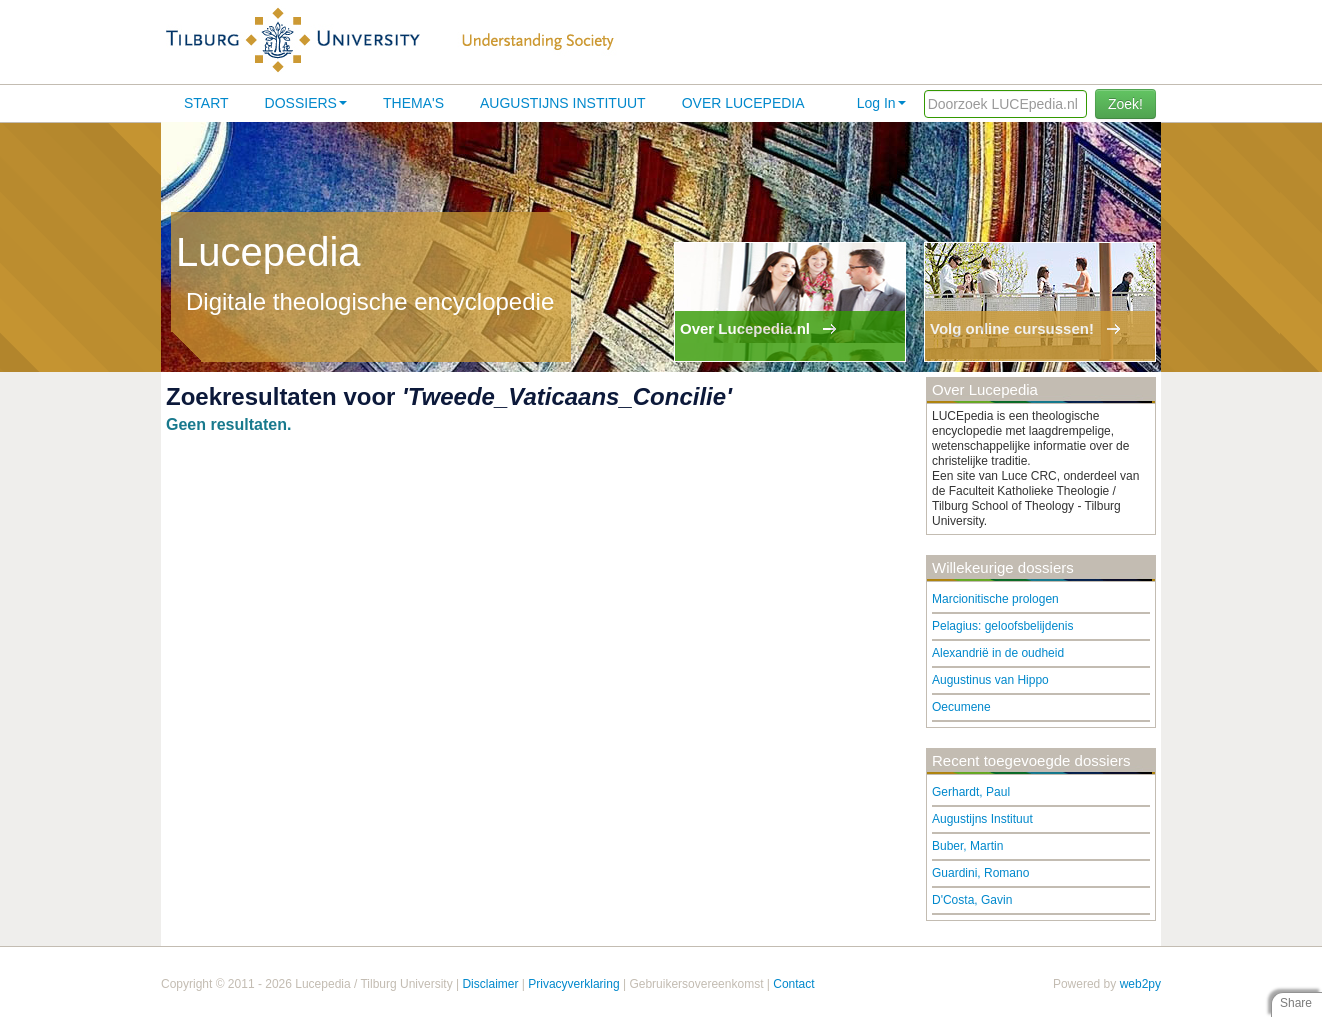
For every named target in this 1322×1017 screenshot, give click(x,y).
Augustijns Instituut (563, 103)
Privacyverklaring (573, 984)
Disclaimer (490, 984)
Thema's (413, 103)
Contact (793, 984)
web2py (1140, 984)
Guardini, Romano (980, 873)
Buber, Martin (967, 846)
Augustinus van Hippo (990, 680)
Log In (881, 103)
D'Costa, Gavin (972, 900)
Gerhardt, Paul (971, 792)
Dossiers (306, 103)
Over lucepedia (743, 103)
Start (206, 103)
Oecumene (961, 707)
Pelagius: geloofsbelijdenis (1002, 626)
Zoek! (1125, 104)
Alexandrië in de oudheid (998, 653)
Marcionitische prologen (995, 599)
